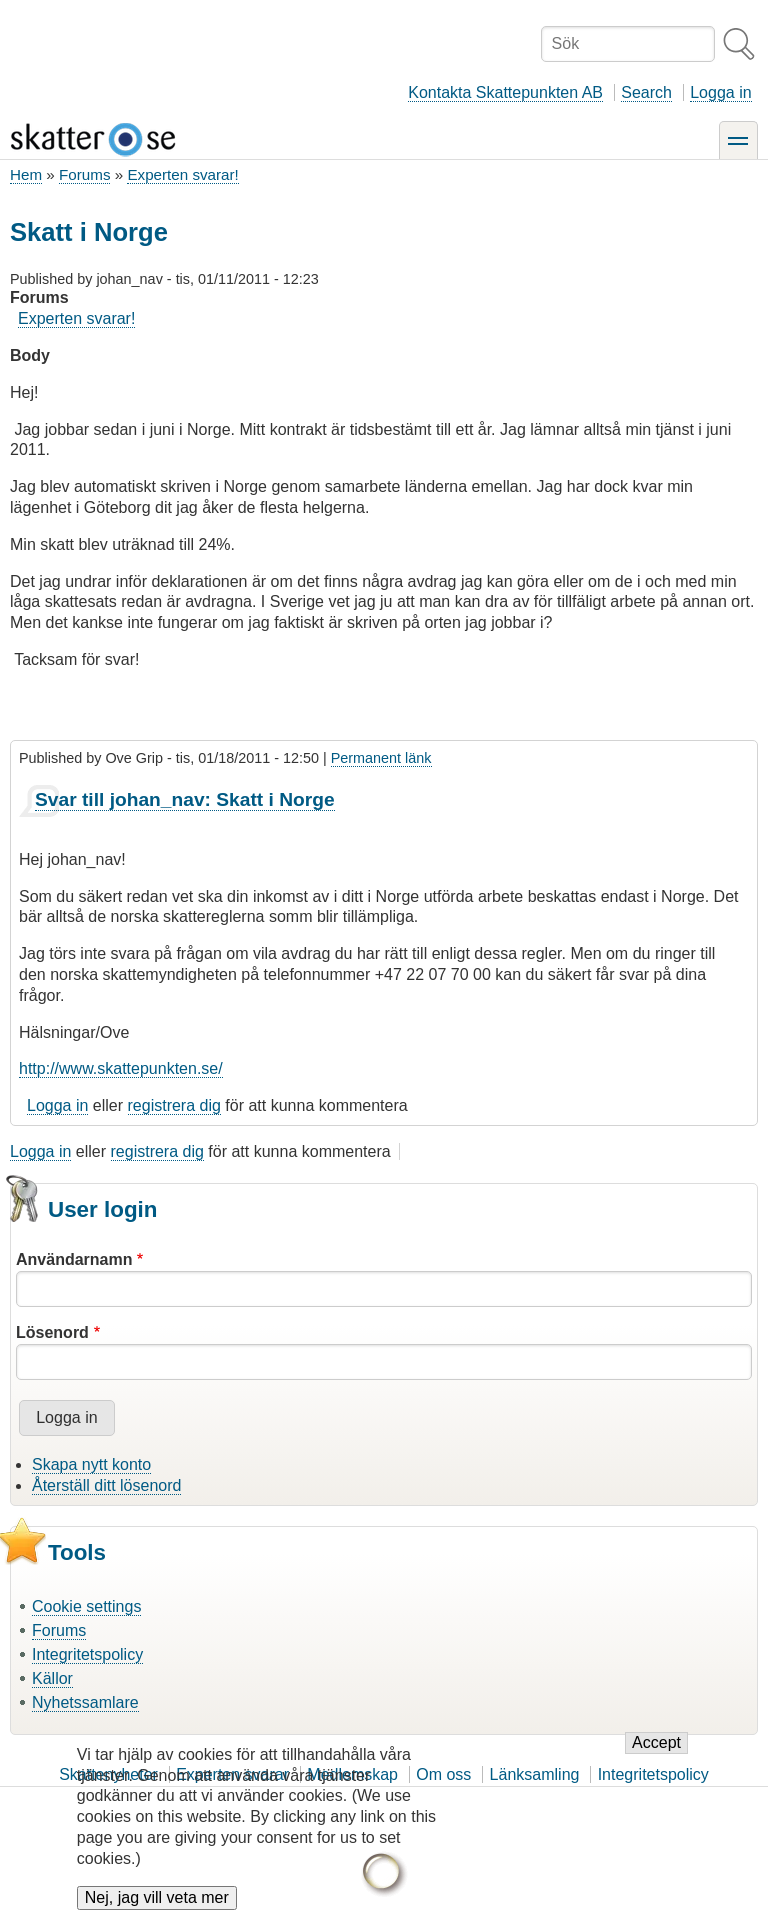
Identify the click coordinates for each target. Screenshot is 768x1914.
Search (646, 92)
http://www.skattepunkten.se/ (121, 1068)
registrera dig (174, 1105)
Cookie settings (86, 1606)
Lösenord (52, 1332)
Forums (84, 174)
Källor (52, 1678)
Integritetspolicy (87, 1654)
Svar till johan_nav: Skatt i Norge (185, 799)
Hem (26, 174)
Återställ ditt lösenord (106, 1485)
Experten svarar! (182, 174)
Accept (656, 1756)
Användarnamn (74, 1259)
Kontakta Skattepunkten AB (505, 92)
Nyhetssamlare (85, 1702)
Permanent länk (381, 758)
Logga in (720, 92)
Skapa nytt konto (91, 1464)
